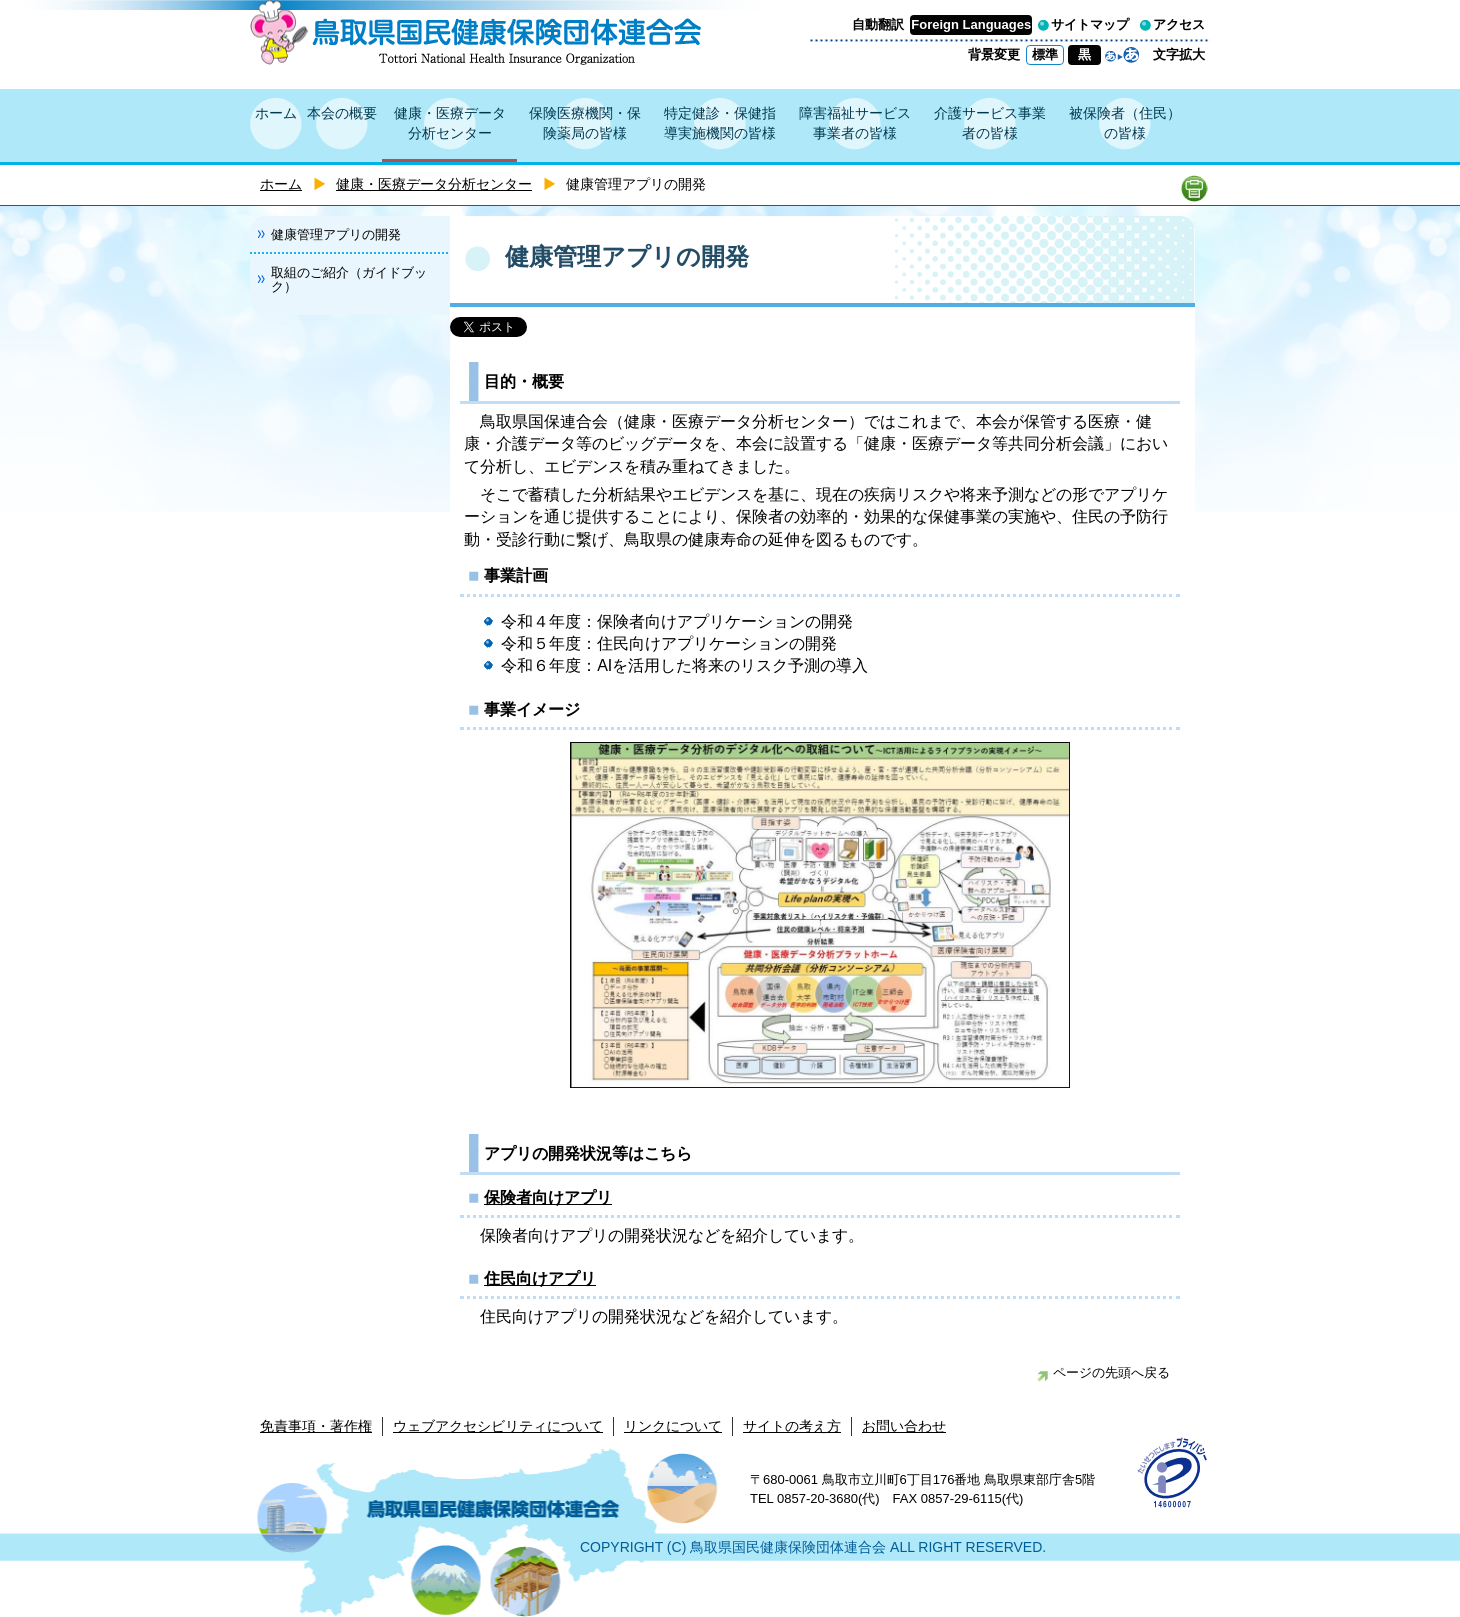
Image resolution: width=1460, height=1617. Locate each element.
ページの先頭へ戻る (1103, 1372)
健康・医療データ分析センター (450, 123)
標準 (1045, 54)
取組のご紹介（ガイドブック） (349, 279)
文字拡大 (1179, 54)
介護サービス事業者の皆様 (990, 123)
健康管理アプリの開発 (336, 234)
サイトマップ (1090, 24)
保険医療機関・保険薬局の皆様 (585, 123)
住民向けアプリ (540, 1278)
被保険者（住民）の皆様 (1125, 123)
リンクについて (673, 1426)
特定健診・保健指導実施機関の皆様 (720, 123)
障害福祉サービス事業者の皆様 (855, 123)
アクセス (1179, 24)
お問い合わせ (904, 1426)
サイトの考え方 (792, 1426)
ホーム (276, 113)
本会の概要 (342, 113)
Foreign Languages (971, 24)
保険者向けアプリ (548, 1197)
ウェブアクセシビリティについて (498, 1426)
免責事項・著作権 (316, 1426)
